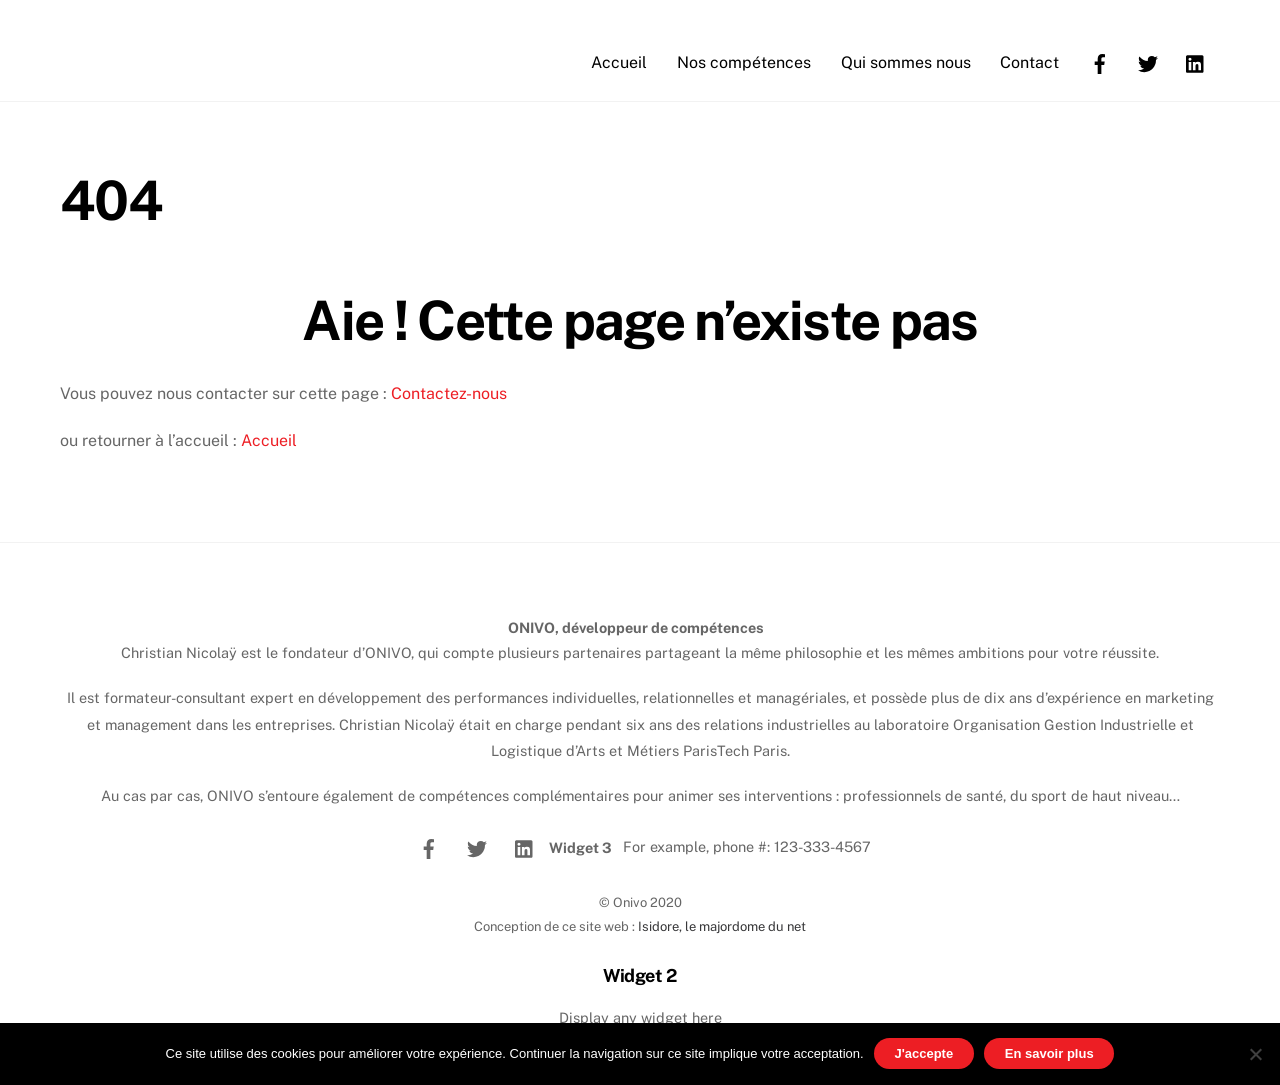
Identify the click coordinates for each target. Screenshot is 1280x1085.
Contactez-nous (449, 393)
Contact (1029, 62)
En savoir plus (1049, 1053)
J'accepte (923, 1053)
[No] (1255, 1054)
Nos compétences (744, 62)
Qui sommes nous (906, 62)
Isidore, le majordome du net (722, 926)
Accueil (619, 62)
